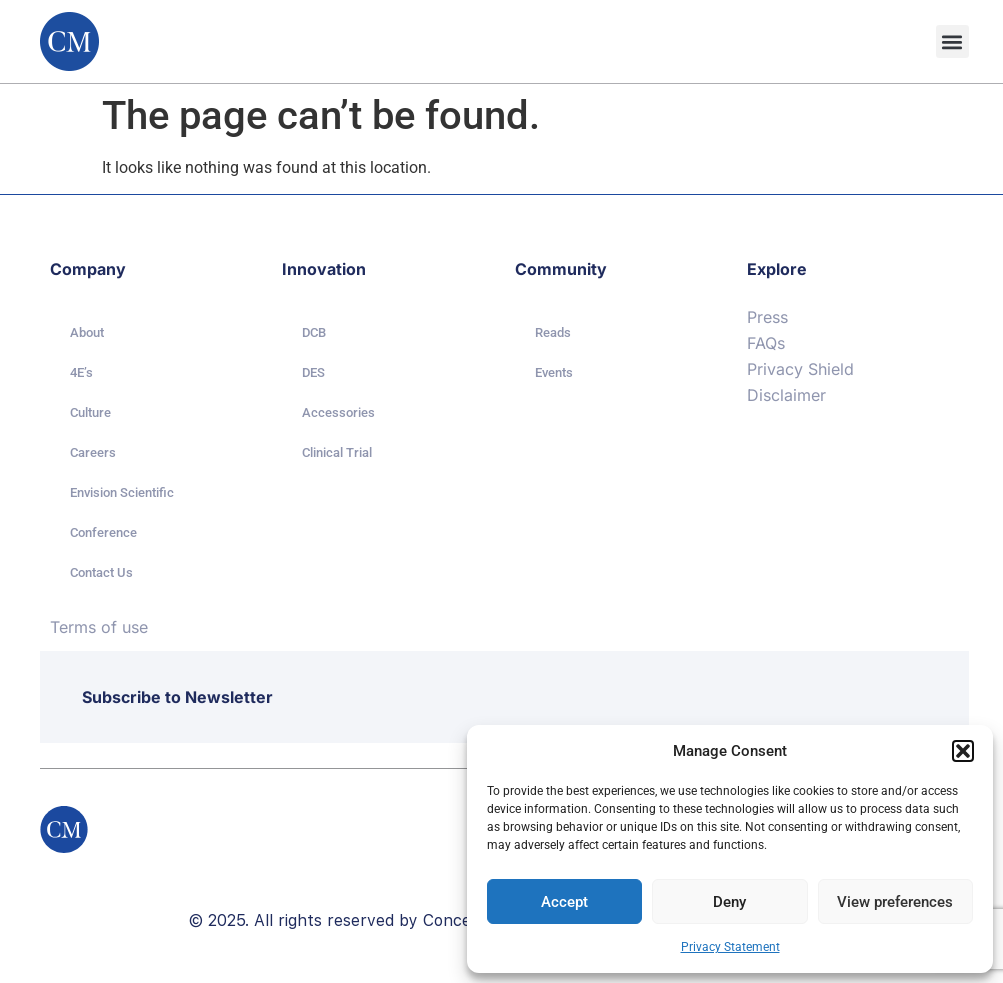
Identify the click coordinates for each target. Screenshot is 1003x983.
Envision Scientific (122, 492)
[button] (963, 751)
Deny (729, 902)
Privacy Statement (730, 947)
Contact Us (101, 572)
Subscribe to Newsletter (177, 697)
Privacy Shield (800, 369)
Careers (93, 452)
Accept (564, 902)
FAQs (766, 343)
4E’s (81, 372)
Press (767, 317)
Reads (553, 332)
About (87, 332)
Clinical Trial (337, 452)
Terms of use (99, 627)
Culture (90, 412)
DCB (314, 332)
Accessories (338, 412)
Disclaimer (786, 395)
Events (554, 372)
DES (313, 372)
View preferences (895, 902)
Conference (103, 532)
